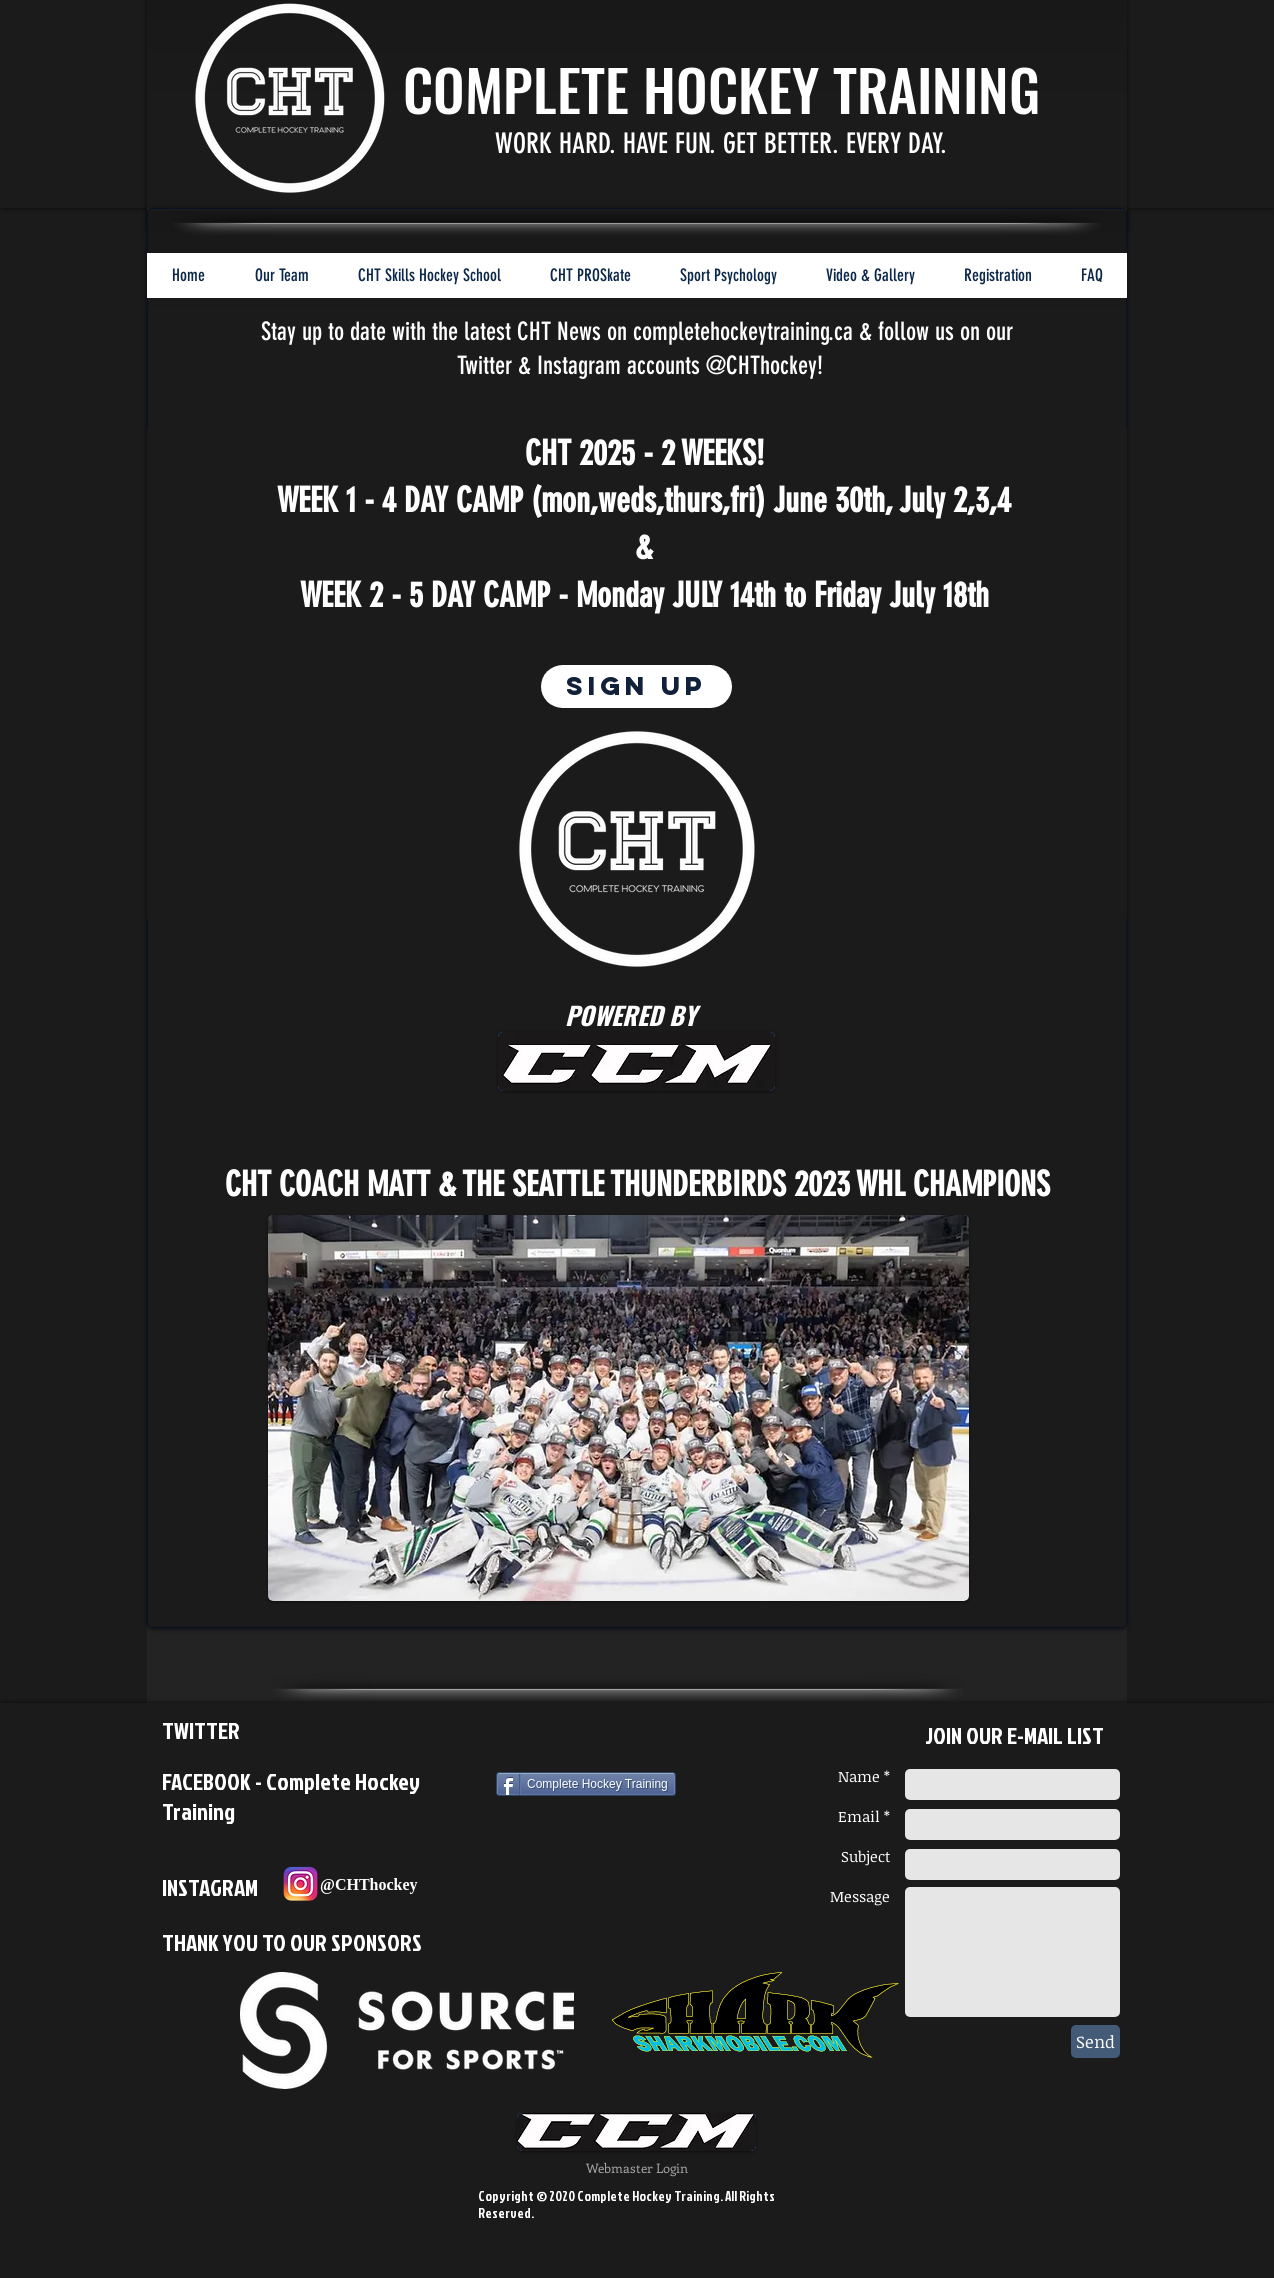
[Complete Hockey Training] (586, 1784)
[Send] (1095, 2041)
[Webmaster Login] (636, 2169)
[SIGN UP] (636, 686)
